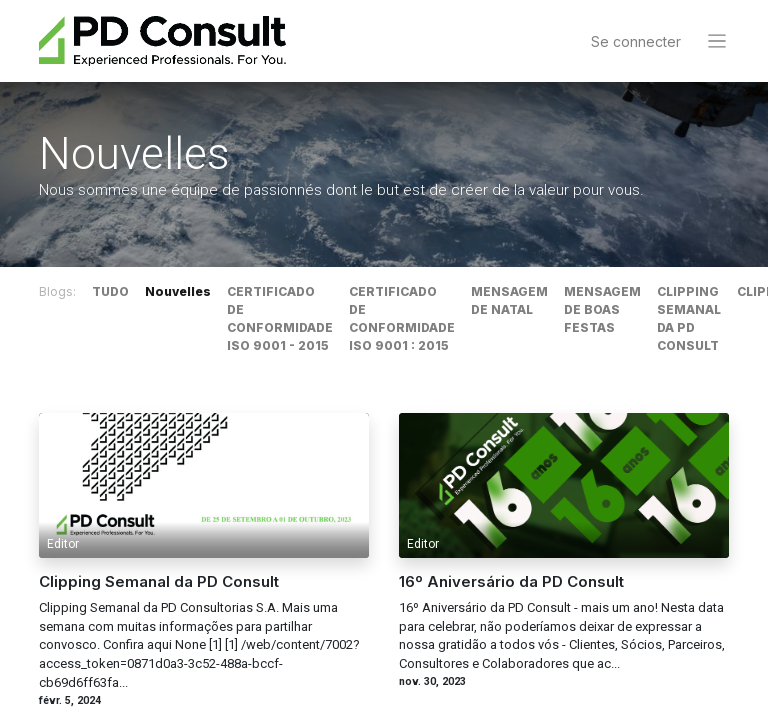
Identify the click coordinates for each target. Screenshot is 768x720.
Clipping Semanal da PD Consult (159, 582)
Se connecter (636, 41)
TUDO (110, 291)
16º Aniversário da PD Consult (511, 582)
